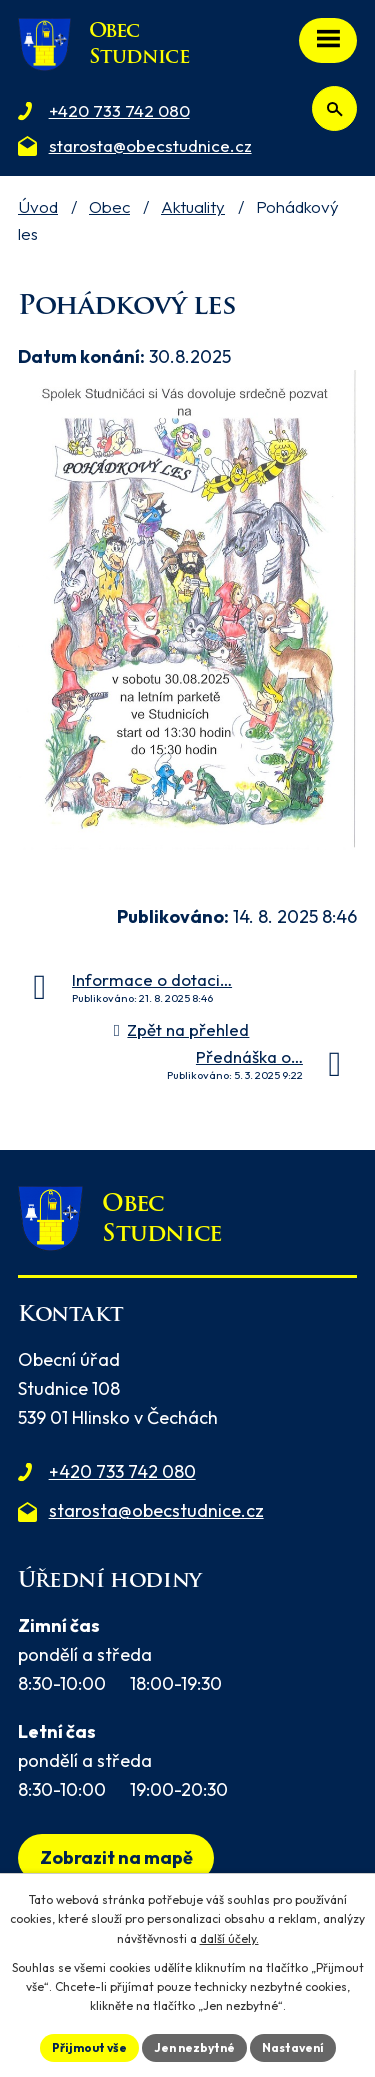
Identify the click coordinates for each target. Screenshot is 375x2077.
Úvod (38, 206)
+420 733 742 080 (122, 1471)
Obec (109, 206)
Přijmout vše (89, 2047)
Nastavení (293, 2047)
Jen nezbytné (194, 2047)
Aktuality (193, 206)
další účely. (229, 1938)
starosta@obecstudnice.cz (156, 1510)
